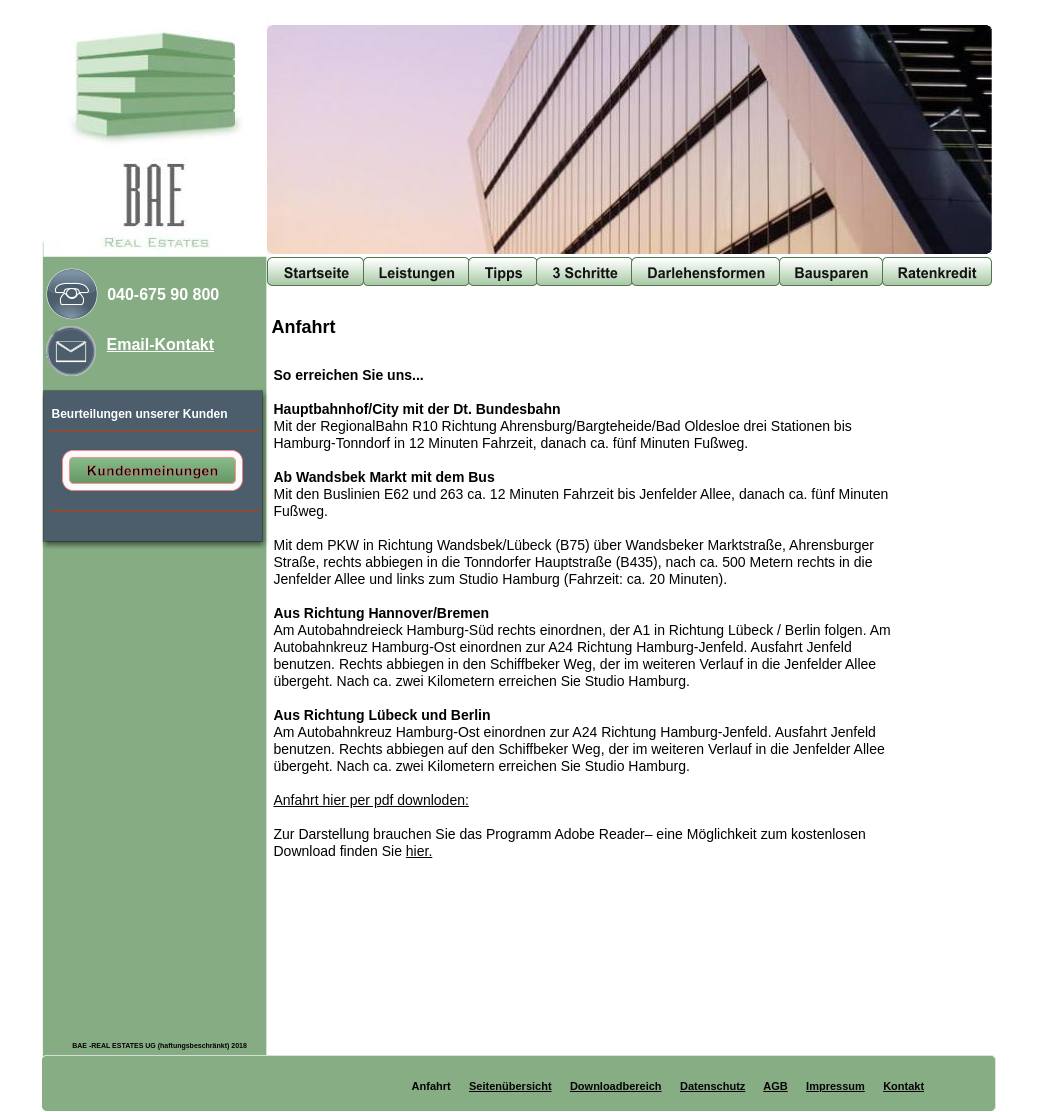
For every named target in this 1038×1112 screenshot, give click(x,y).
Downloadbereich (616, 1086)
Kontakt (903, 1086)
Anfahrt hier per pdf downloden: (371, 800)
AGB (775, 1086)
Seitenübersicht (510, 1086)
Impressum (835, 1086)
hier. (419, 851)
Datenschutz (712, 1086)
